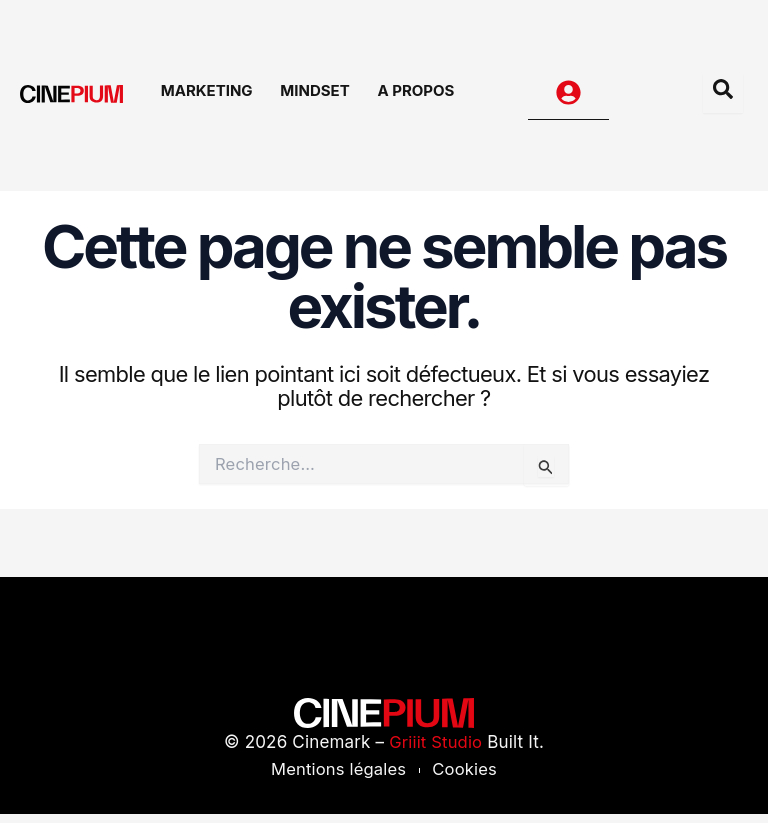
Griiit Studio (435, 751)
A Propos (412, 97)
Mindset (318, 97)
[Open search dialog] (723, 98)
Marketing (218, 97)
